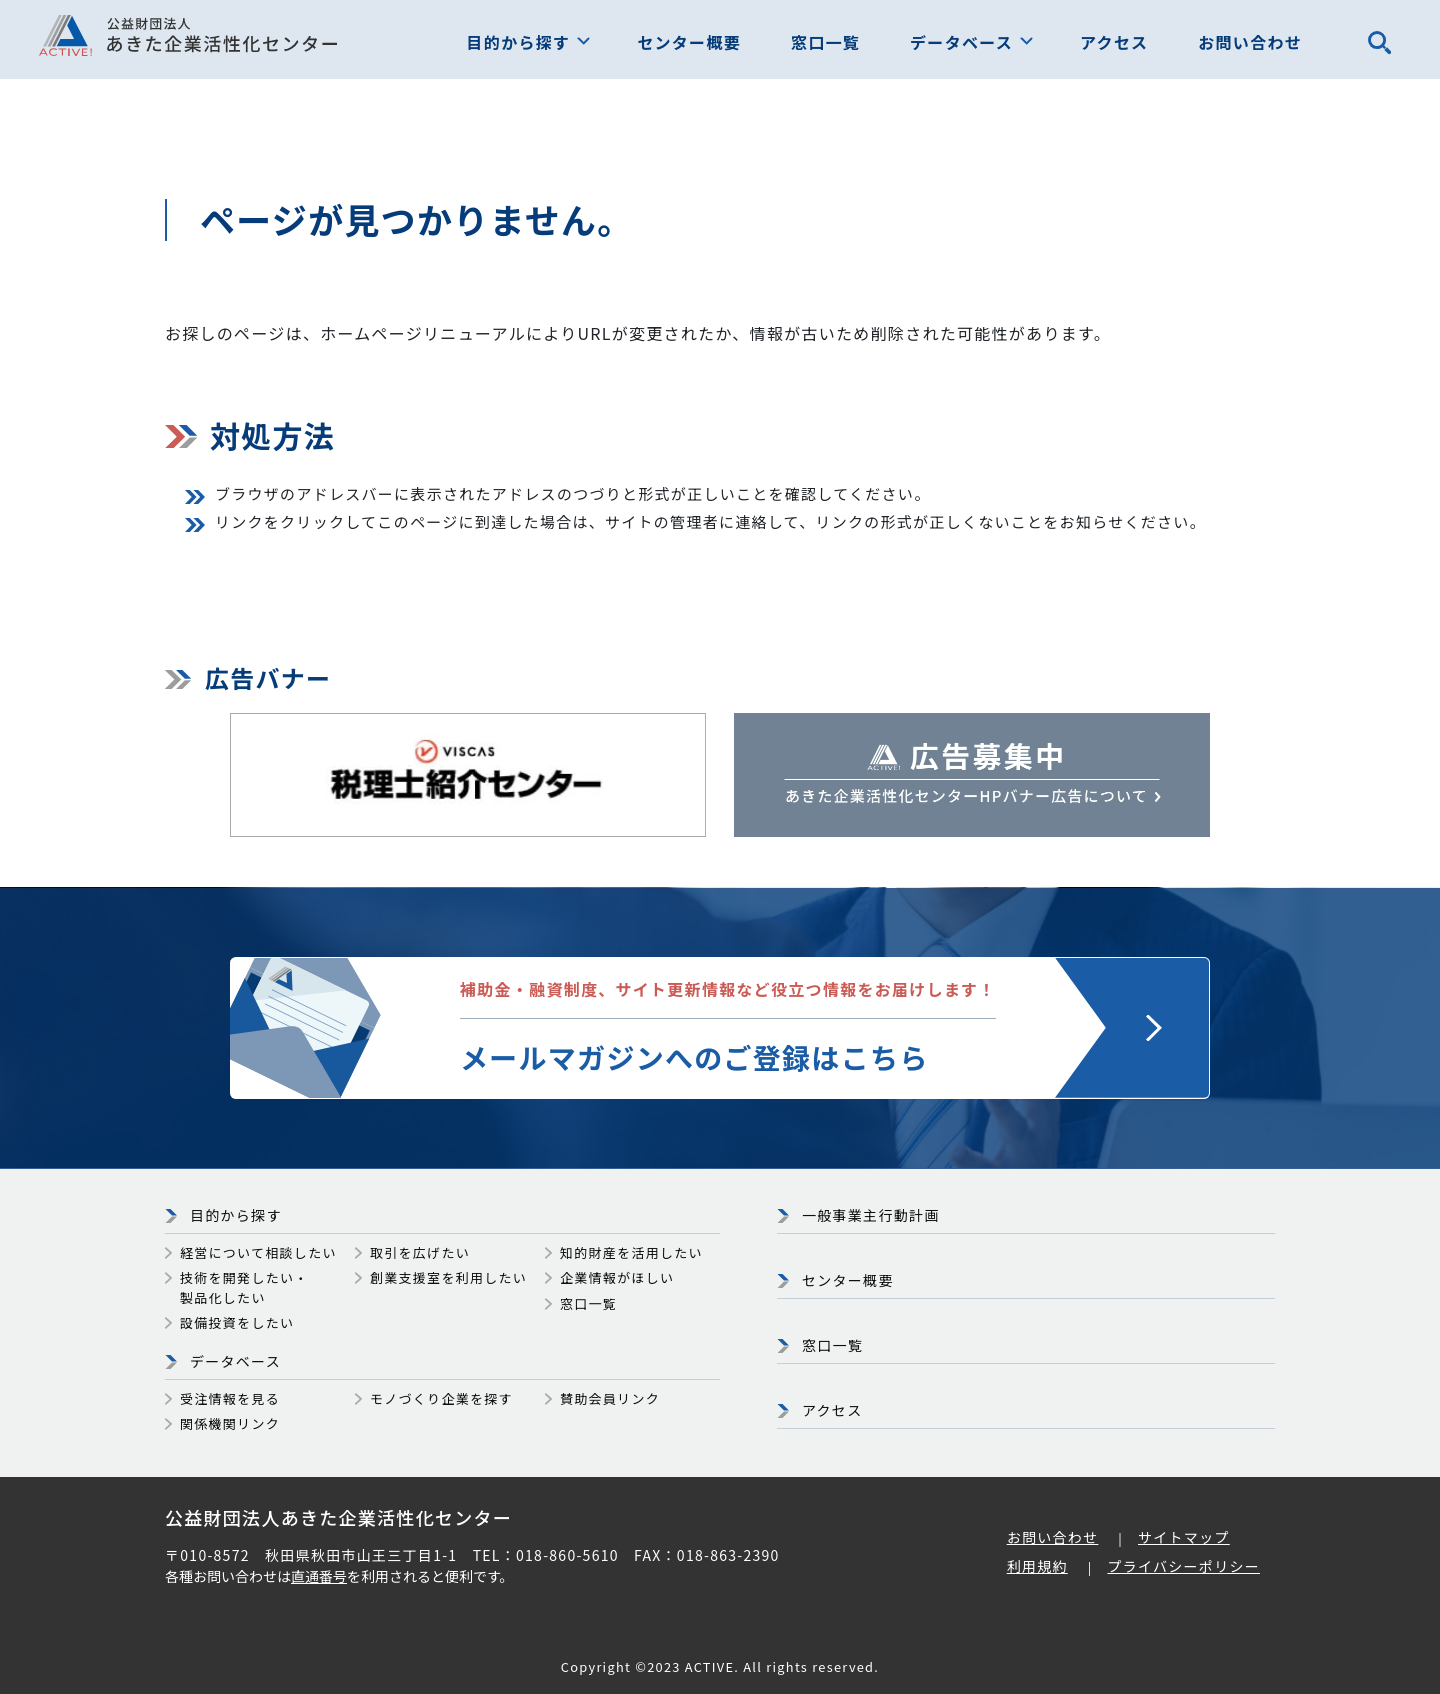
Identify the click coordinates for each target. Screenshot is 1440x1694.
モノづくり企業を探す (441, 1398)
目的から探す (519, 42)
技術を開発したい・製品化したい (244, 1287)
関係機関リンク (230, 1423)
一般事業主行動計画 (871, 1215)
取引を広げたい (420, 1252)
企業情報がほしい (617, 1277)
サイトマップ (1184, 1537)
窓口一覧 (825, 42)
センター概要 (689, 42)
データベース (961, 42)
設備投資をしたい (237, 1322)
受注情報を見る (230, 1398)
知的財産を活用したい (631, 1252)
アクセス (1114, 42)
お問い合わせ (1250, 42)
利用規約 (1037, 1566)
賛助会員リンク (610, 1398)
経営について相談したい (258, 1252)
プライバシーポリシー (1183, 1566)
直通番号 (319, 1576)
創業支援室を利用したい (448, 1277)
